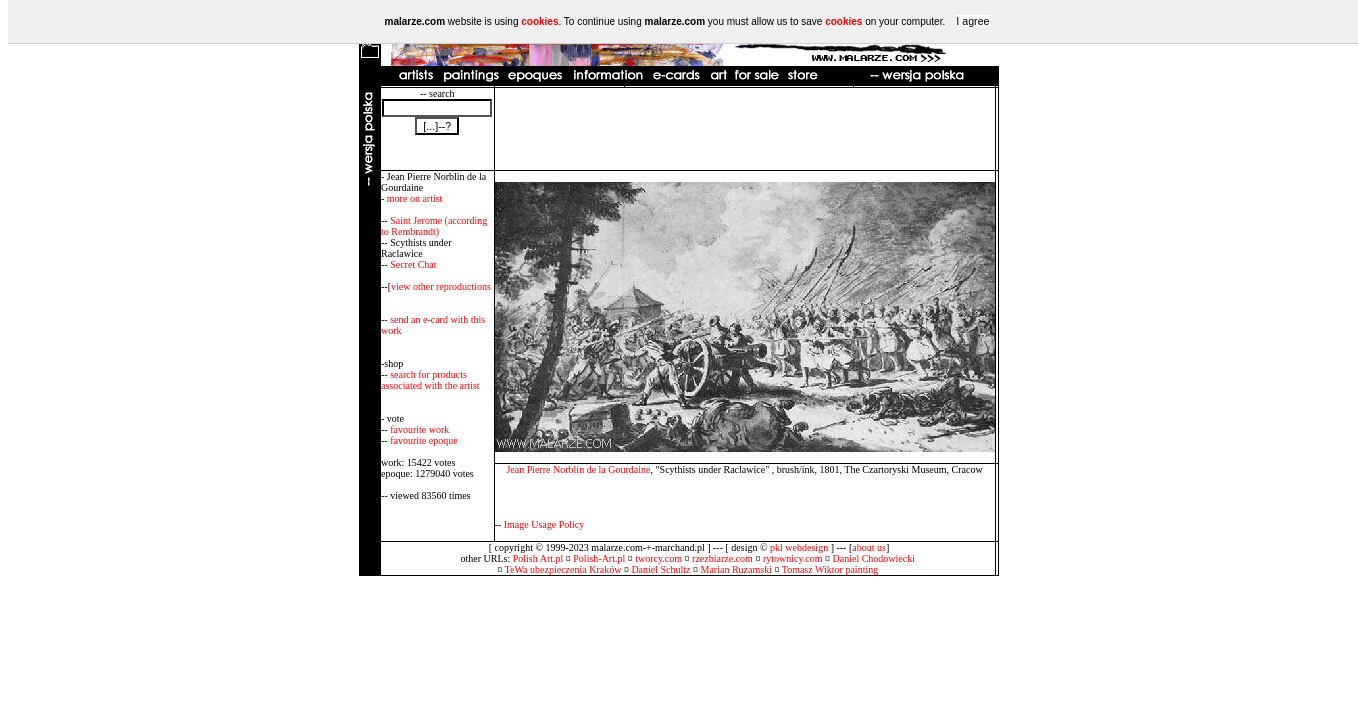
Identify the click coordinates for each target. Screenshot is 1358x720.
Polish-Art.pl (599, 558)
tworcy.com (658, 558)
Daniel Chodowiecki (874, 558)
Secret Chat (413, 264)
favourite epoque (423, 440)
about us (869, 547)
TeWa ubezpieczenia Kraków (563, 569)
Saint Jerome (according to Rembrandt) (434, 226)
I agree (972, 21)
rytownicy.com (793, 558)
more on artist (415, 198)
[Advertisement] (745, 129)
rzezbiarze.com (722, 558)
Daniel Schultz (660, 569)
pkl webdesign (799, 547)
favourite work (419, 429)
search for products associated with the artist (430, 380)
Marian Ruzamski (736, 569)
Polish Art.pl (538, 558)
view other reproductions (441, 286)
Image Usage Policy (544, 524)
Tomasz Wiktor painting (830, 569)
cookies (539, 21)
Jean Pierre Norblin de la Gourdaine (578, 469)
